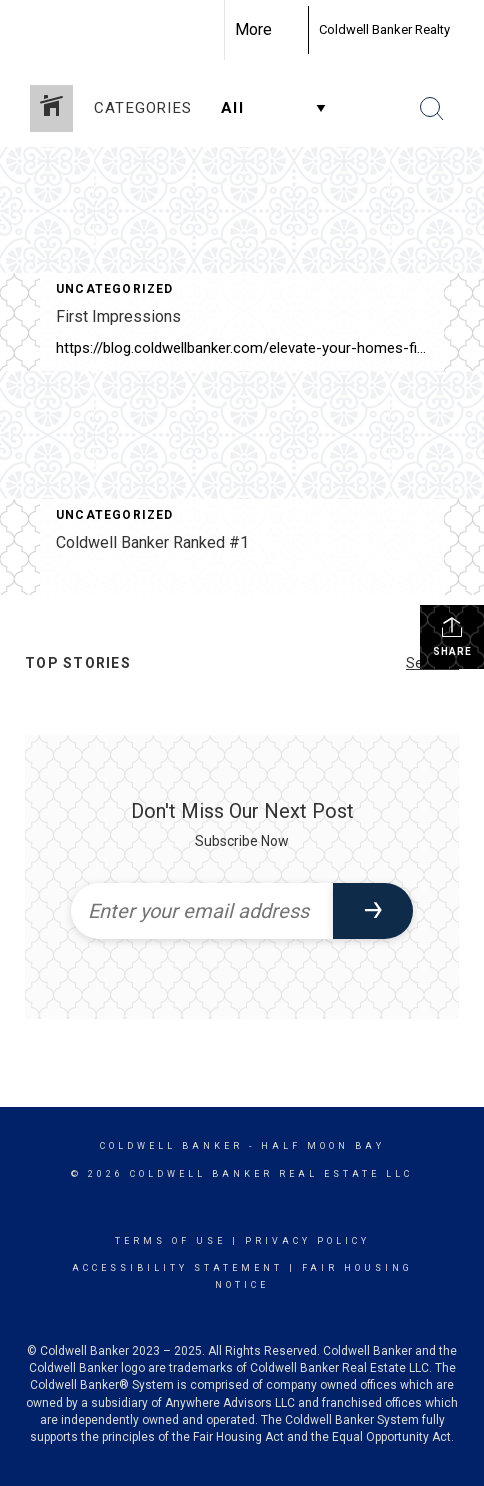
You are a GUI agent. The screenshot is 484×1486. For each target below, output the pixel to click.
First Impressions (118, 316)
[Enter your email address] (202, 911)
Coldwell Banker (171, 1146)
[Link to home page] (290, 30)
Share (452, 636)
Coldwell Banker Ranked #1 (152, 542)
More (253, 29)
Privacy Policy (307, 1241)
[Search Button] (432, 109)
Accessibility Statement (177, 1268)
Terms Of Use (170, 1241)
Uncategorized (115, 289)
